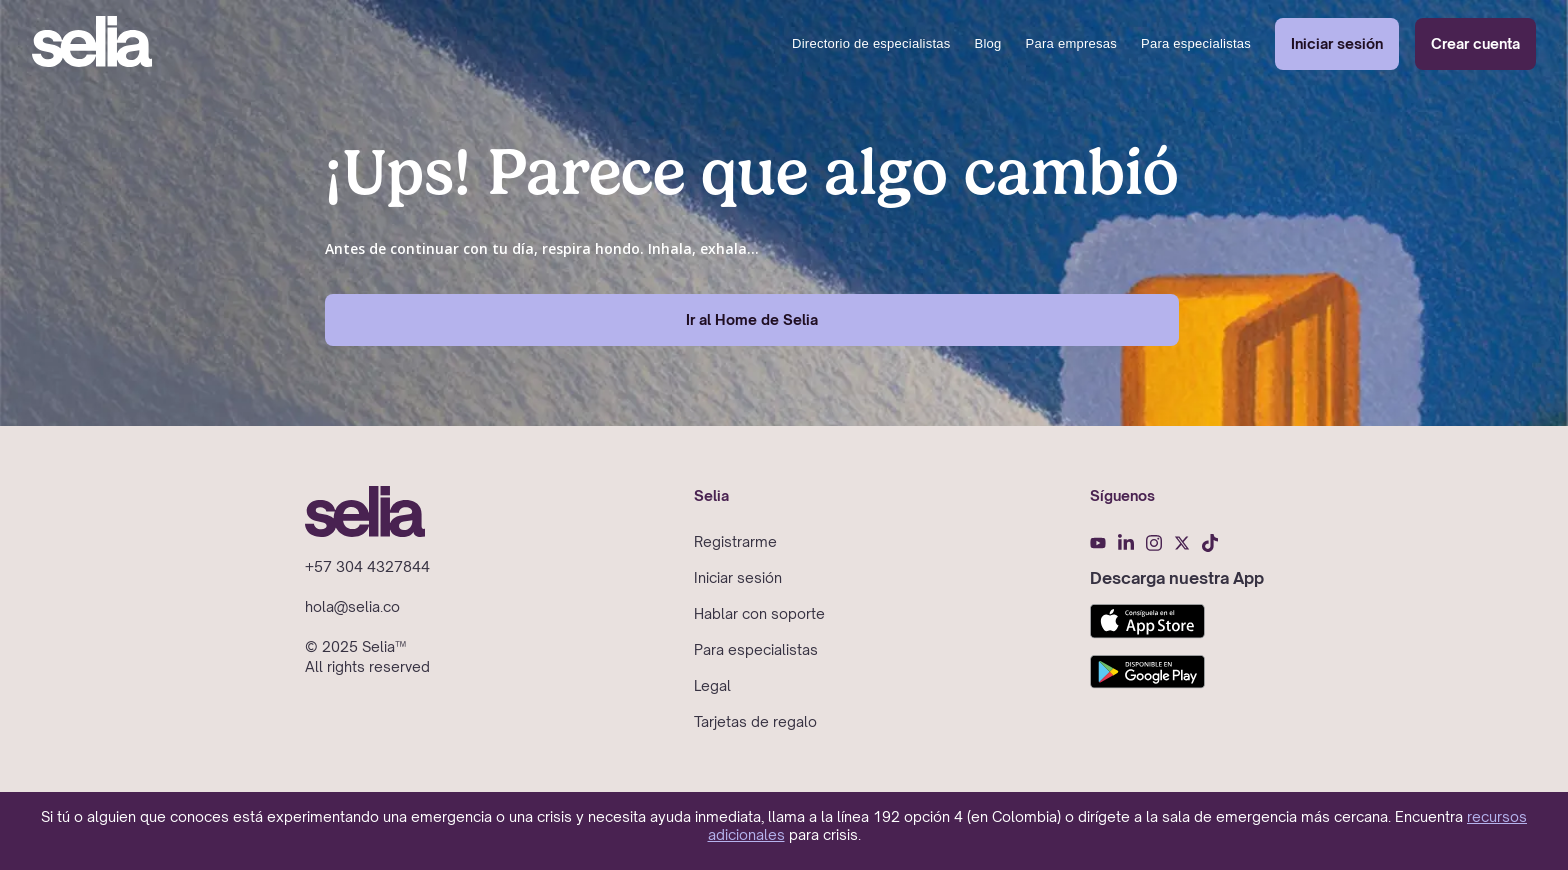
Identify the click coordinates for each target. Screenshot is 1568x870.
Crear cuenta (1475, 43)
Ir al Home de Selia (752, 319)
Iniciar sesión (1337, 43)
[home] (92, 44)
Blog (988, 43)
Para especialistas (1196, 43)
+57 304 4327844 (367, 566)
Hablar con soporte (759, 613)
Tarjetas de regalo (755, 721)
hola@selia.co (352, 606)
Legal (712, 685)
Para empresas (1071, 43)
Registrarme (735, 541)
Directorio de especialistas (871, 43)
